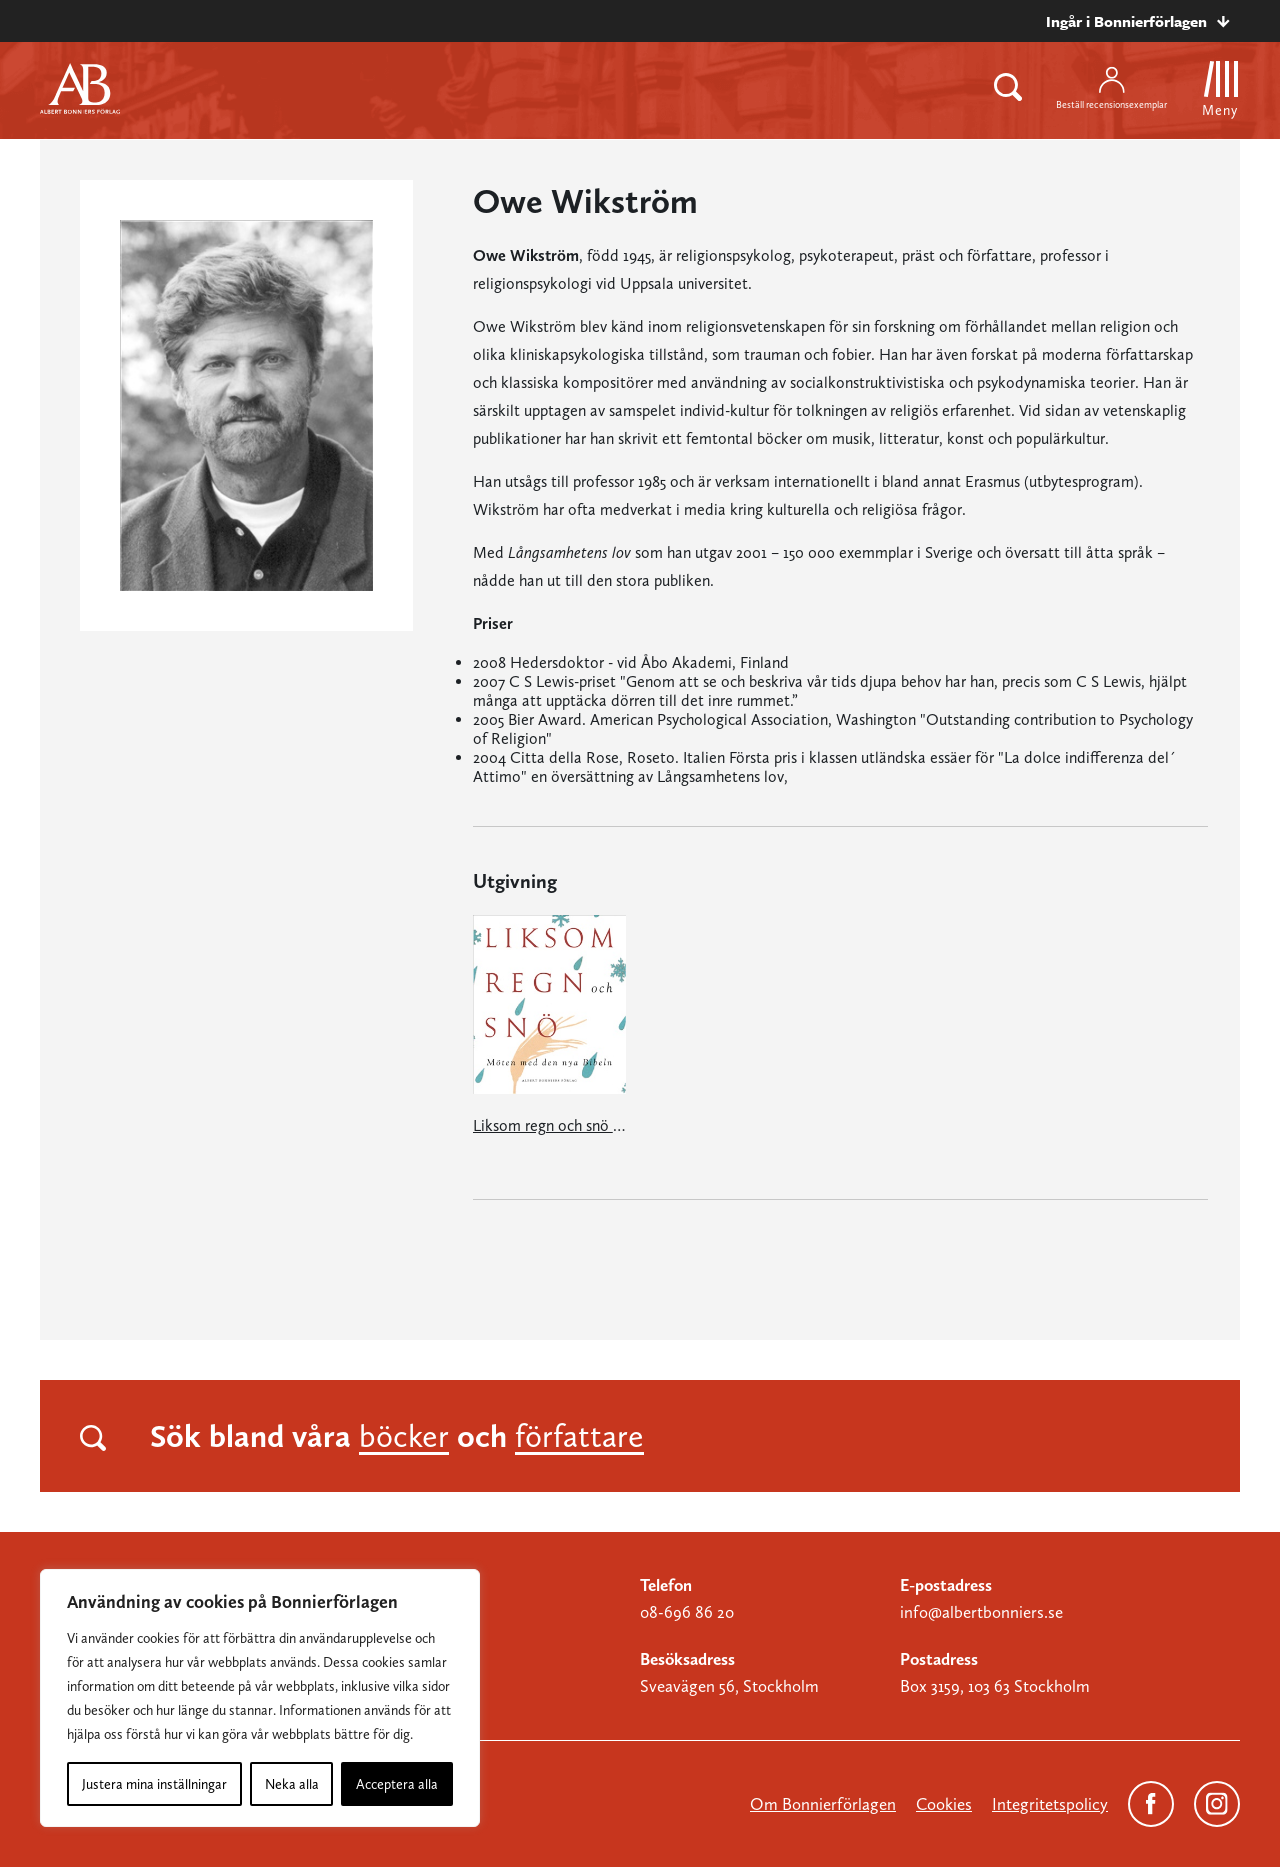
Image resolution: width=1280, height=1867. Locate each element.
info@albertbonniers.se (981, 1612)
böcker (404, 1436)
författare (579, 1436)
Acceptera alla (397, 1784)
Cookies (944, 1804)
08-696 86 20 (687, 1612)
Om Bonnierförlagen (823, 1804)
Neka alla (292, 1784)
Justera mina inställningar (154, 1784)
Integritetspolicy (1050, 1804)
